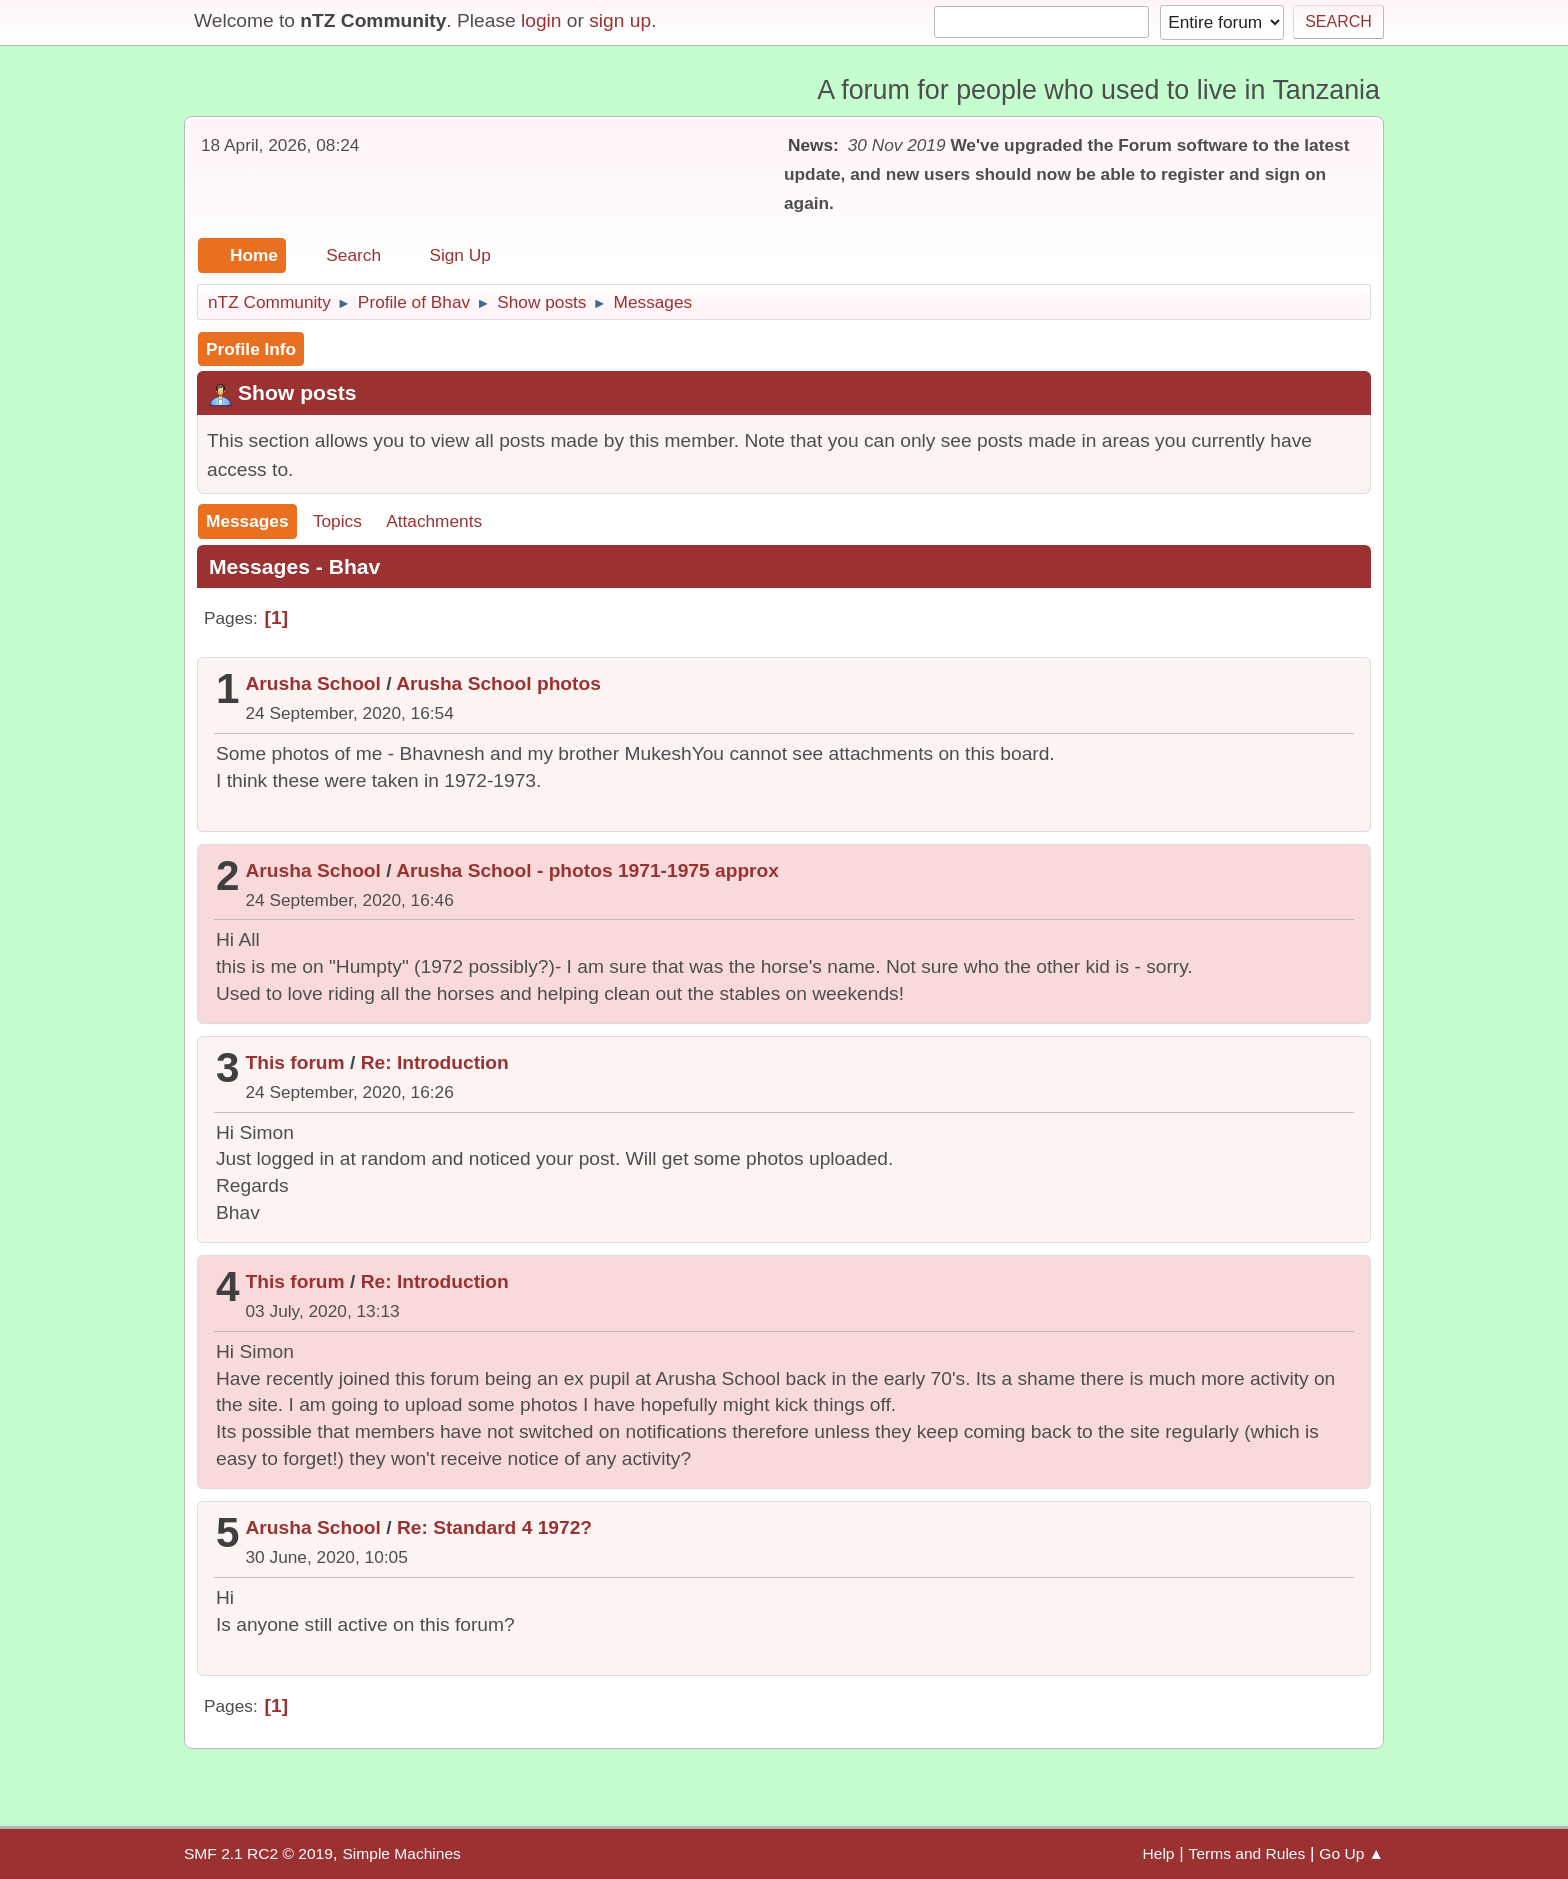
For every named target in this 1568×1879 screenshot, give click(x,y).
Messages (247, 521)
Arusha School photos (498, 683)
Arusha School (313, 683)
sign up (620, 20)
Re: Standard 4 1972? (494, 1527)
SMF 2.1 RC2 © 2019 (258, 1853)
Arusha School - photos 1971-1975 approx (587, 870)
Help (1159, 1853)
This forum (295, 1062)
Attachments (434, 521)
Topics (337, 521)
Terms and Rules (1247, 1853)
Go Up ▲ (1351, 1853)
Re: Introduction (435, 1062)
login (541, 20)
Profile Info (251, 349)
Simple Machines (401, 1853)
